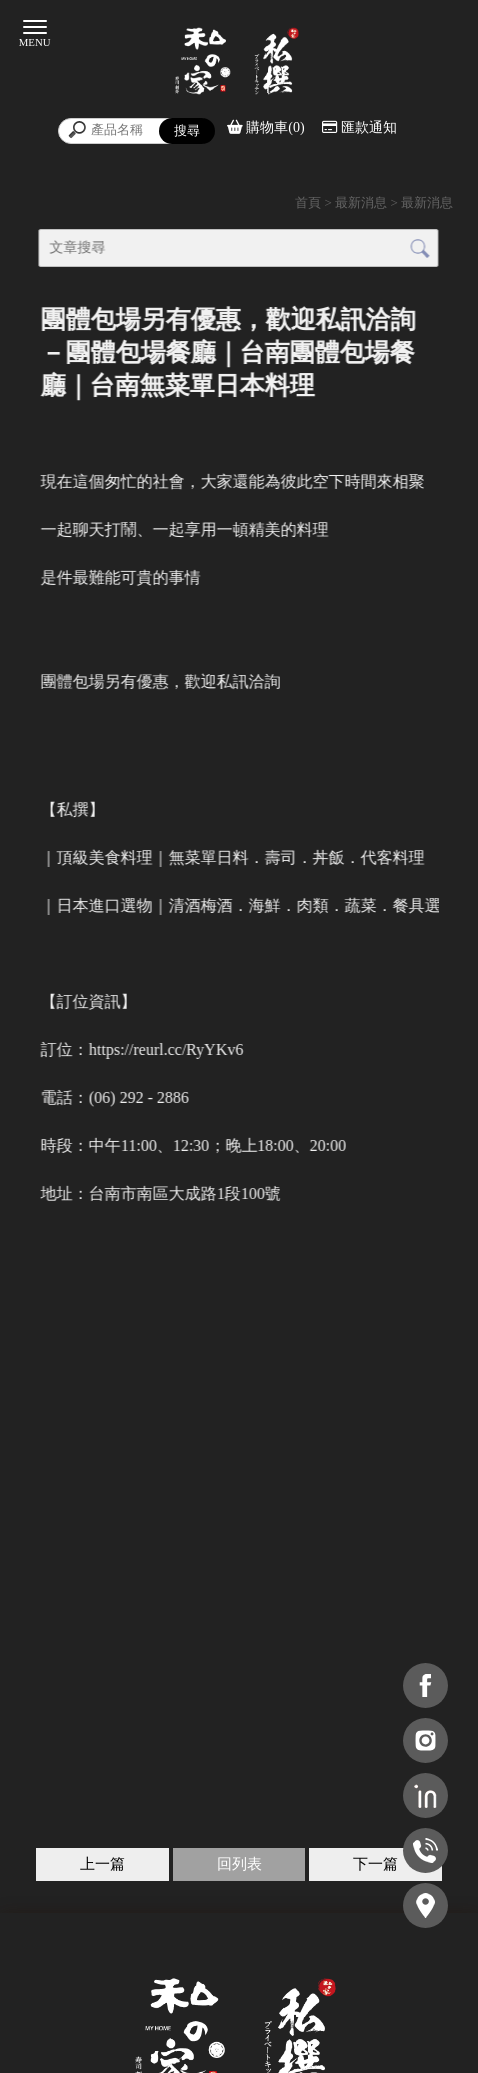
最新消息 (361, 202)
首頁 (308, 202)
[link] (166, 1049)
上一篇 (102, 1864)
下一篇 (375, 1864)
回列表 (239, 1864)
